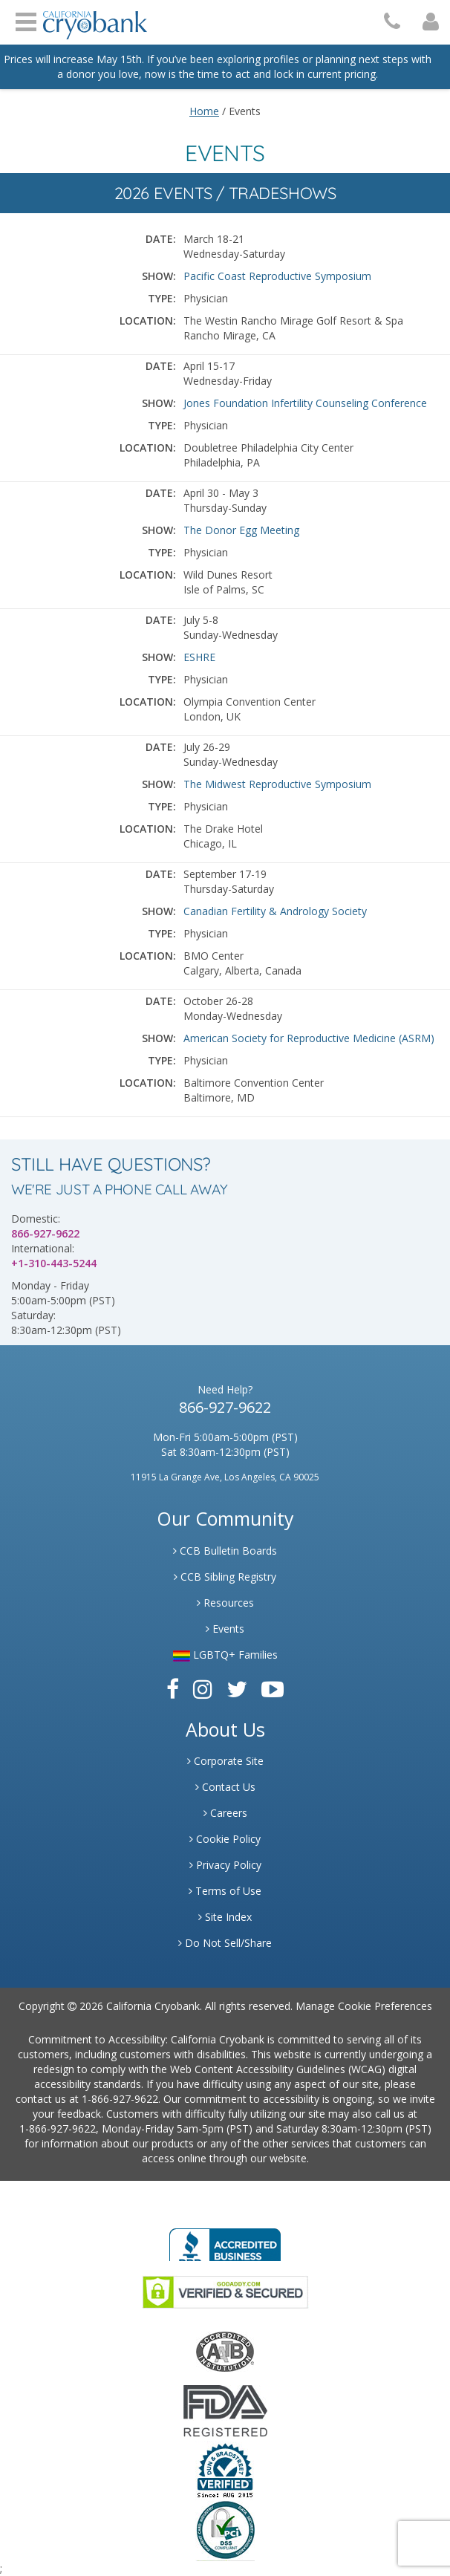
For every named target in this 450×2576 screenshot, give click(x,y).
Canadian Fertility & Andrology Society (275, 911)
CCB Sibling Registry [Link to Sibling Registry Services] (225, 1577)
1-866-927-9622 (120, 2099)
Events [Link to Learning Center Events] (225, 1629)
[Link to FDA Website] (225, 2409)
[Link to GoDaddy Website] (225, 2290)
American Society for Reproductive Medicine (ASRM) (308, 1038)
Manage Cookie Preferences (364, 2006)
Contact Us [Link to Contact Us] (225, 1787)
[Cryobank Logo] (95, 19)
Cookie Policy (225, 1839)
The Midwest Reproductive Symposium (277, 784)
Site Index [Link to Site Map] (225, 1917)
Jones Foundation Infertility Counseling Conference (305, 403)
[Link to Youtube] (272, 1689)
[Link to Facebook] (172, 1689)
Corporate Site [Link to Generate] (225, 1761)
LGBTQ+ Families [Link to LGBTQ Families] (225, 1655)
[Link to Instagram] (202, 1689)
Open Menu (26, 20)
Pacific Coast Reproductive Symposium (277, 276)
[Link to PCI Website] (225, 2530)
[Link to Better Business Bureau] (225, 2240)
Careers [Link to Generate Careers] (225, 1813)
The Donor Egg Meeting (241, 530)
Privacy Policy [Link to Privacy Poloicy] (225, 1865)
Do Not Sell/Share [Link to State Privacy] (225, 1943)
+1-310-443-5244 (54, 1263)
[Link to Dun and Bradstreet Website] (225, 2469)
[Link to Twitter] (236, 1689)
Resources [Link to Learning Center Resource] (225, 1603)
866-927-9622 (45, 1233)
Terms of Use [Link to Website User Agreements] (225, 1891)
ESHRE (199, 657)
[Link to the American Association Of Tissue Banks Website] (225, 2350)
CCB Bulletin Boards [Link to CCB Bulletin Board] (225, 1551)
